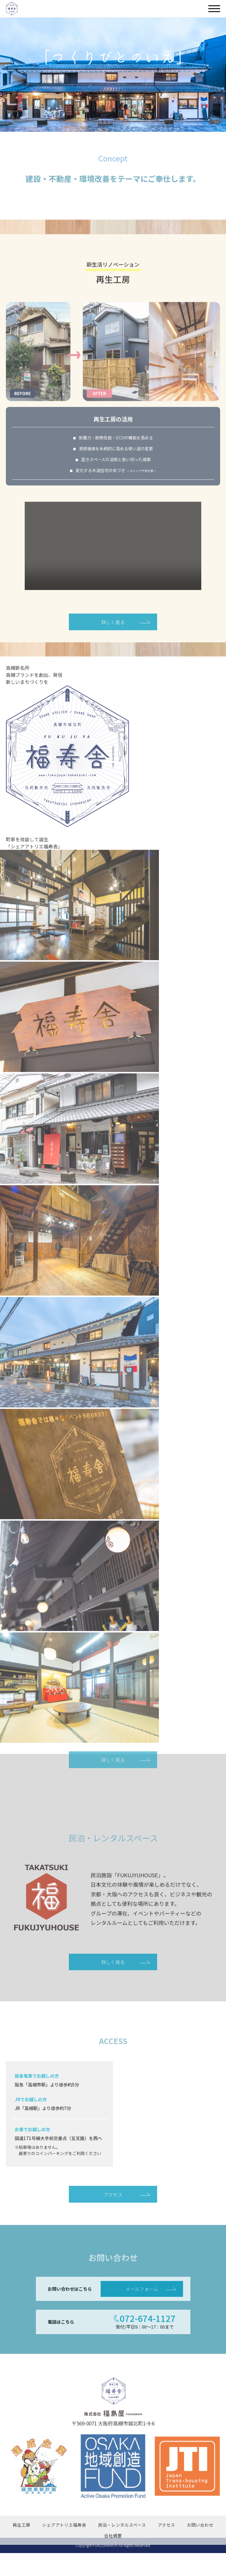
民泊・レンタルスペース (122, 2554)
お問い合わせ (200, 2554)
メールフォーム (141, 2318)
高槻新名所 (17, 690)
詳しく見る (113, 643)
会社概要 (113, 2565)
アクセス (113, 2222)
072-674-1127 (148, 2347)
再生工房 (21, 2554)
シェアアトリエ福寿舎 (64, 2554)
